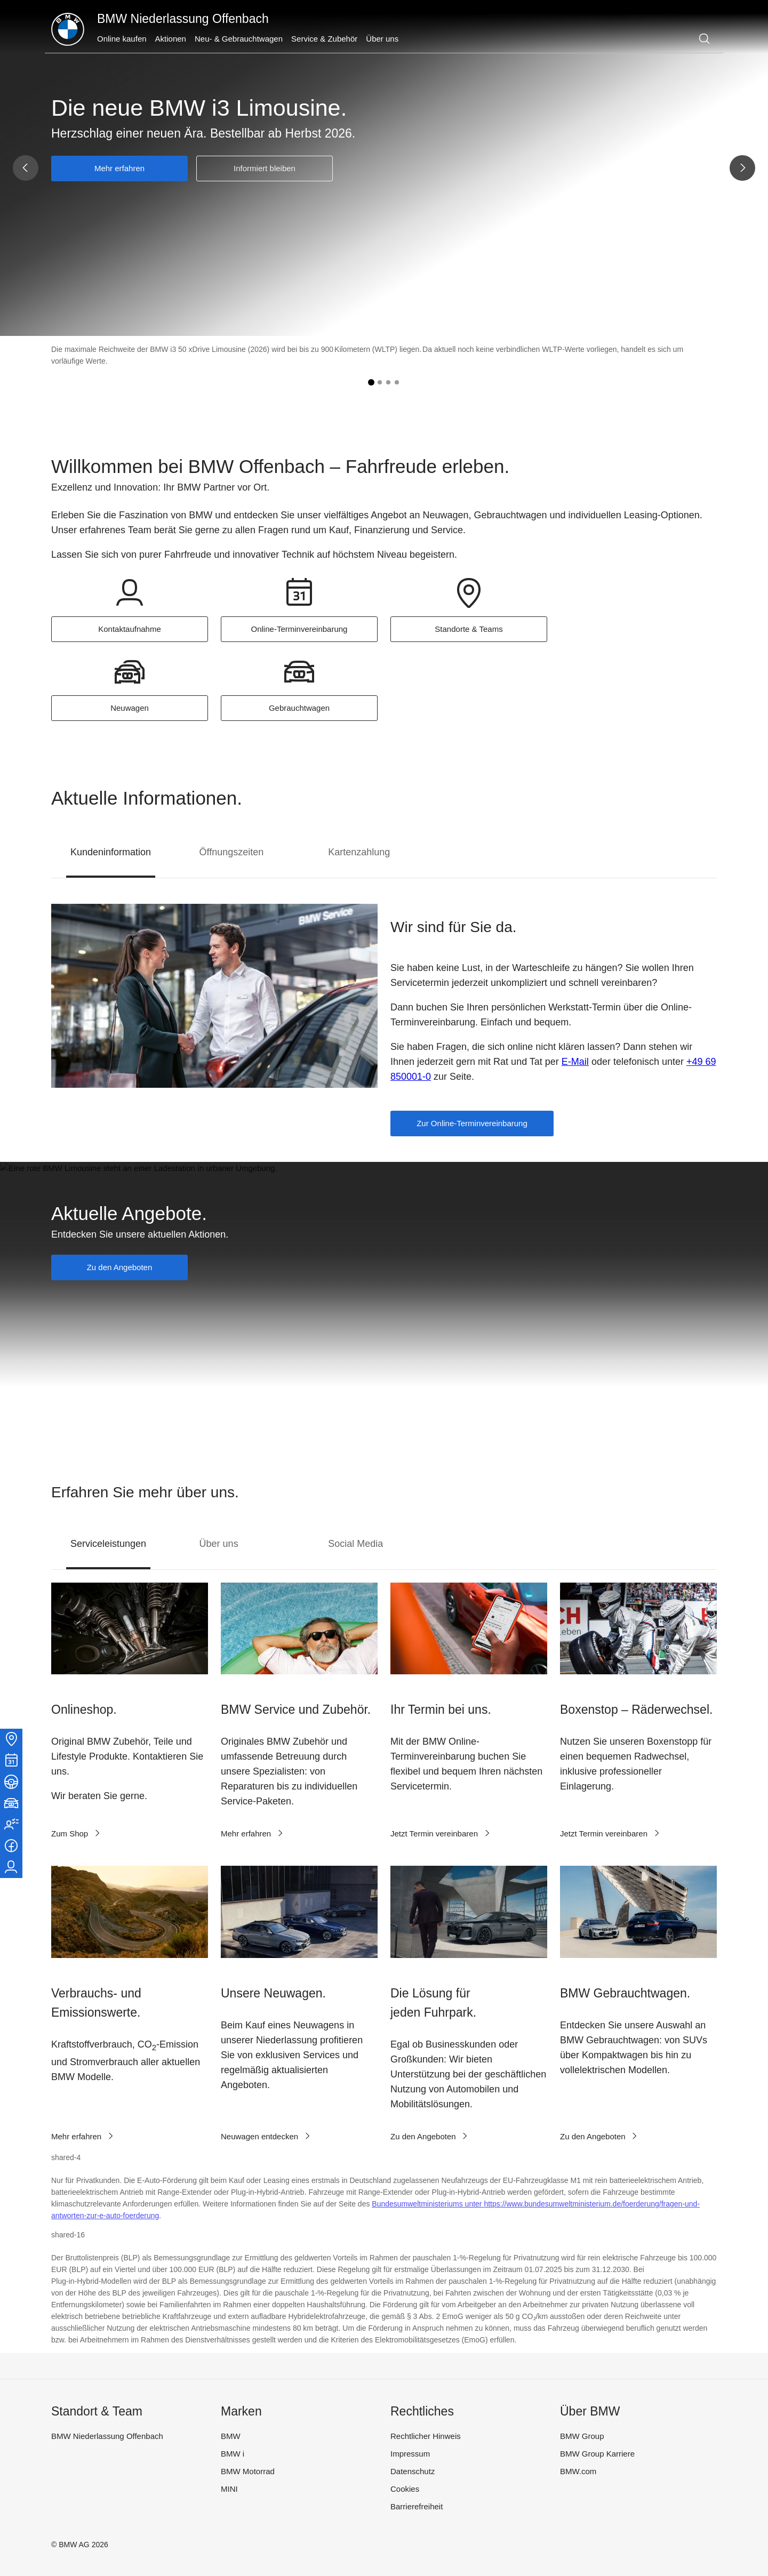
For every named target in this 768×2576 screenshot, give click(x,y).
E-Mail (575, 1061)
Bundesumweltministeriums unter (428, 2204)
